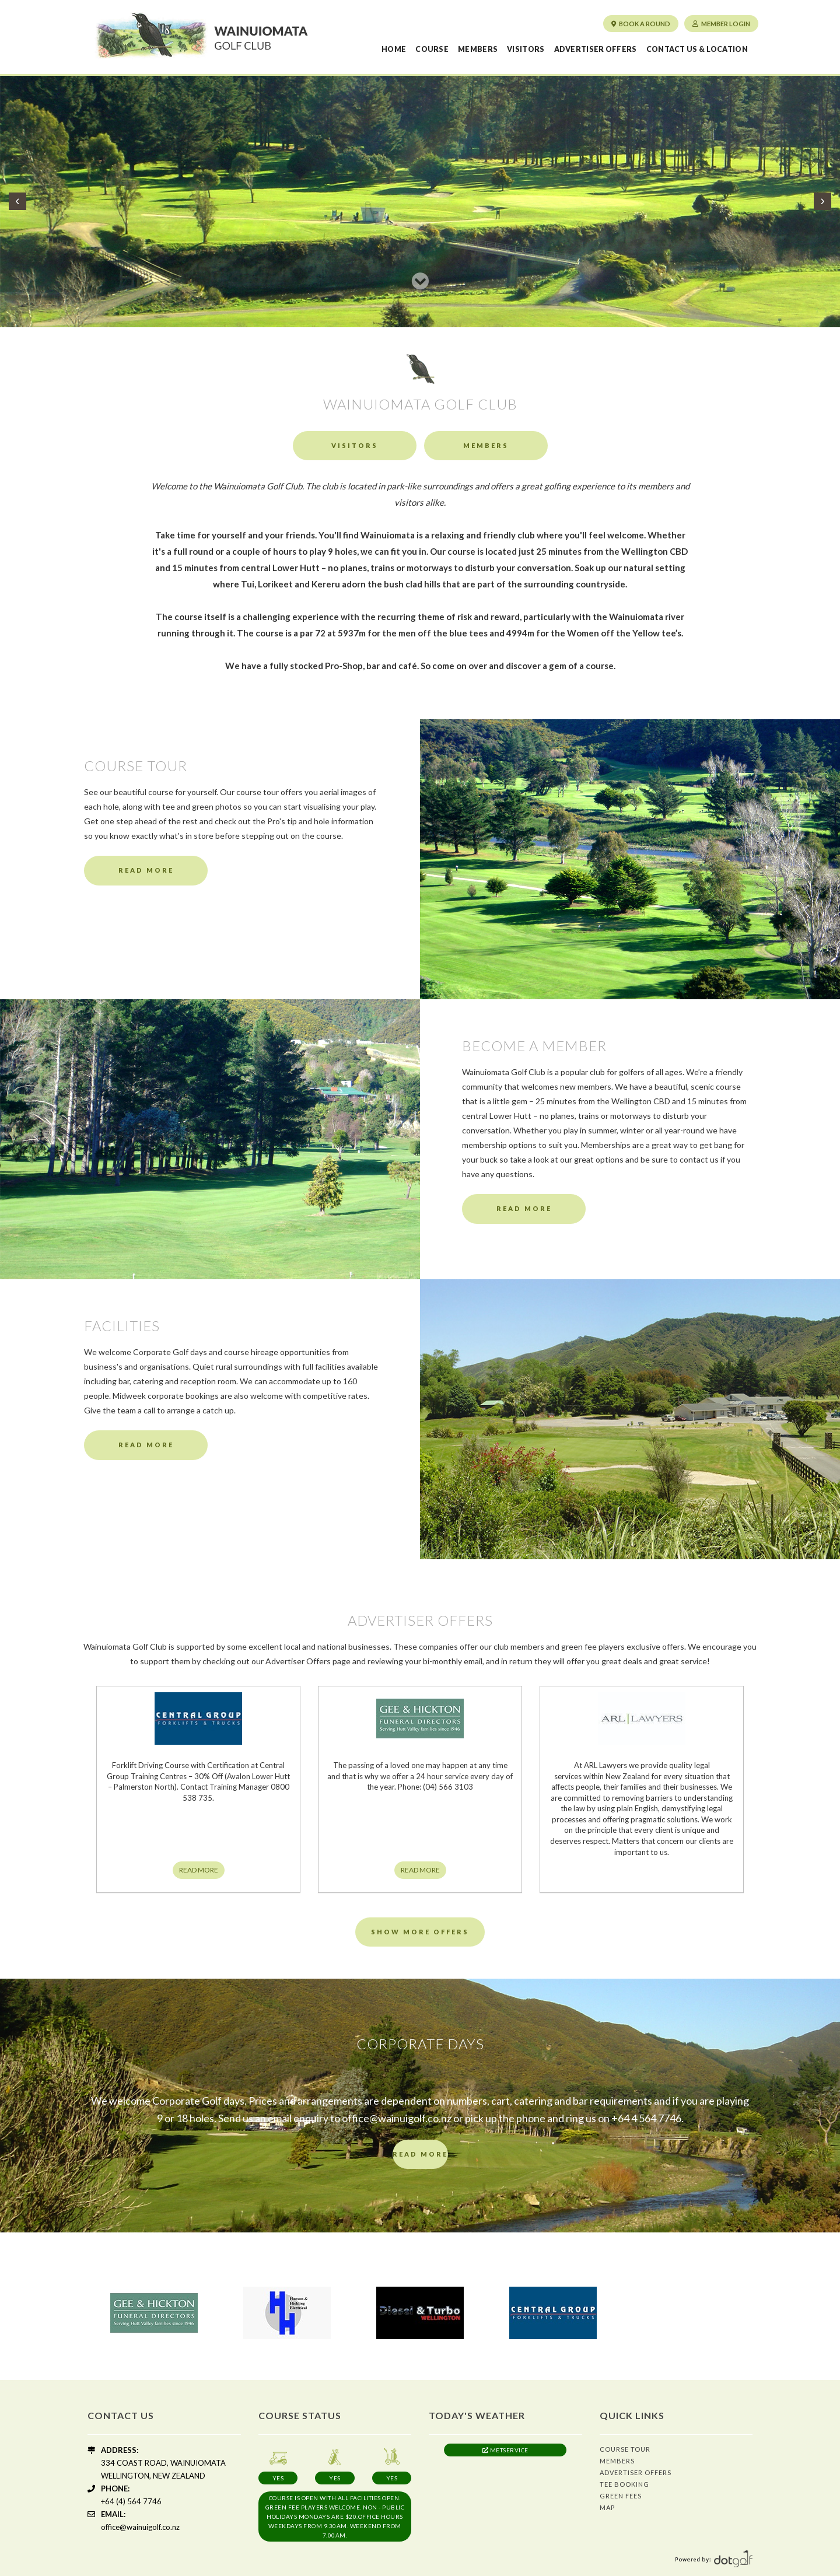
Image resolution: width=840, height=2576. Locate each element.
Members (478, 49)
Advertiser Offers (595, 49)
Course (432, 49)
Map (607, 2507)
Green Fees (621, 2496)
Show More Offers (420, 1932)
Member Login (721, 23)
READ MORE (198, 1870)
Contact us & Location (697, 49)
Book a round (640, 23)
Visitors (525, 49)
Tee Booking (624, 2484)
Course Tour (625, 2449)
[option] (154, 2313)
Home (394, 49)
